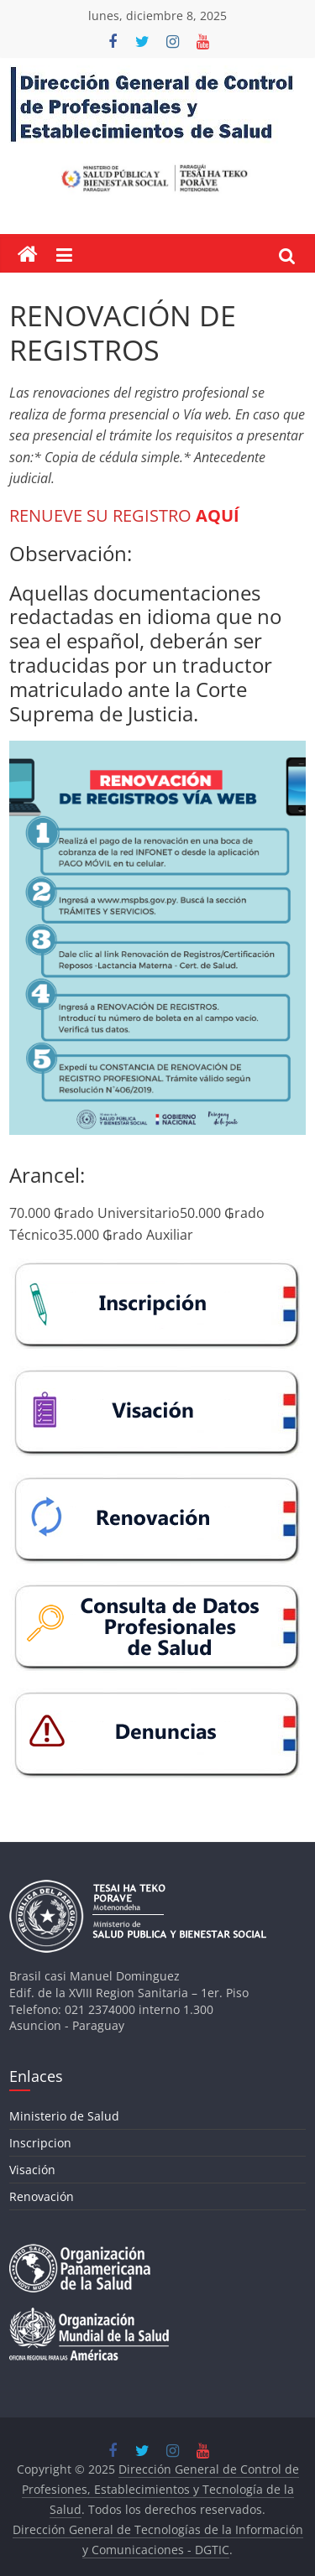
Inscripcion (40, 2143)
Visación (32, 2170)
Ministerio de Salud (64, 2116)
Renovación (41, 2196)
